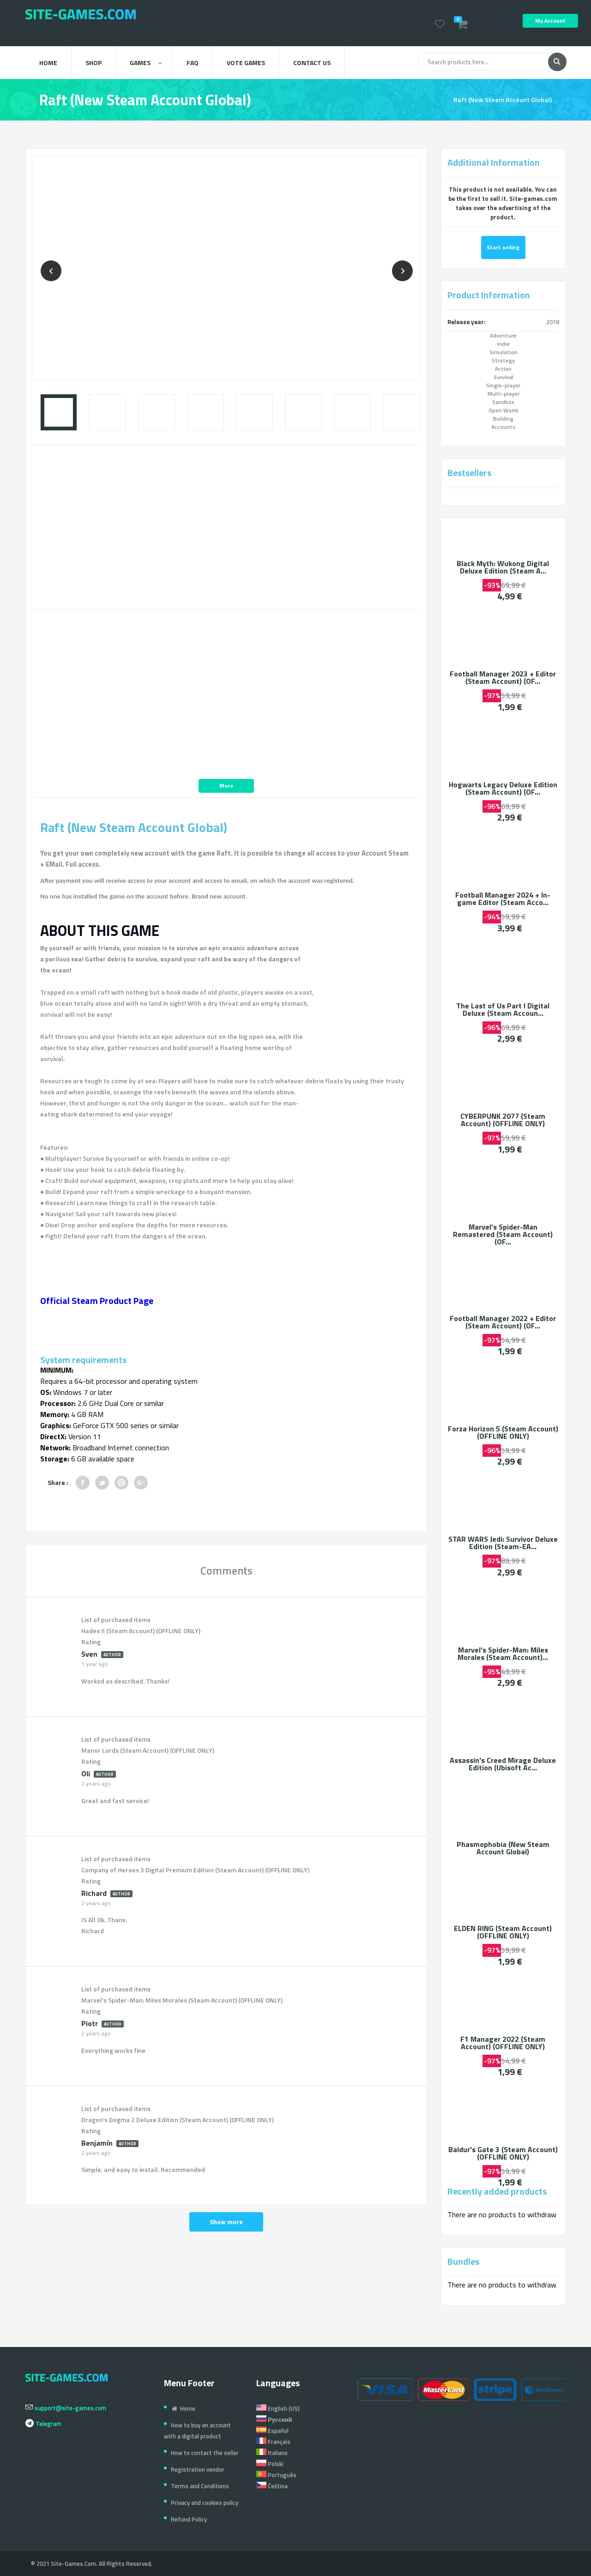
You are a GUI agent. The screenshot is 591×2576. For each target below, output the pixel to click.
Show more (226, 2221)
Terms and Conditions (200, 2486)
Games (146, 62)
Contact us (312, 62)
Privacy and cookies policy (204, 2502)
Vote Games (246, 62)
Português (276, 2474)
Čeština (272, 2486)
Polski (269, 2463)
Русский (274, 2419)
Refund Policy (189, 2519)
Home (48, 62)
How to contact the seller (205, 2452)
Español (272, 2430)
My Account (550, 20)
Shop (93, 62)
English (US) (278, 2408)
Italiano (272, 2452)
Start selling (503, 247)
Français (273, 2441)
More (226, 785)
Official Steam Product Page (96, 1300)
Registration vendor (197, 2469)
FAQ (193, 62)
